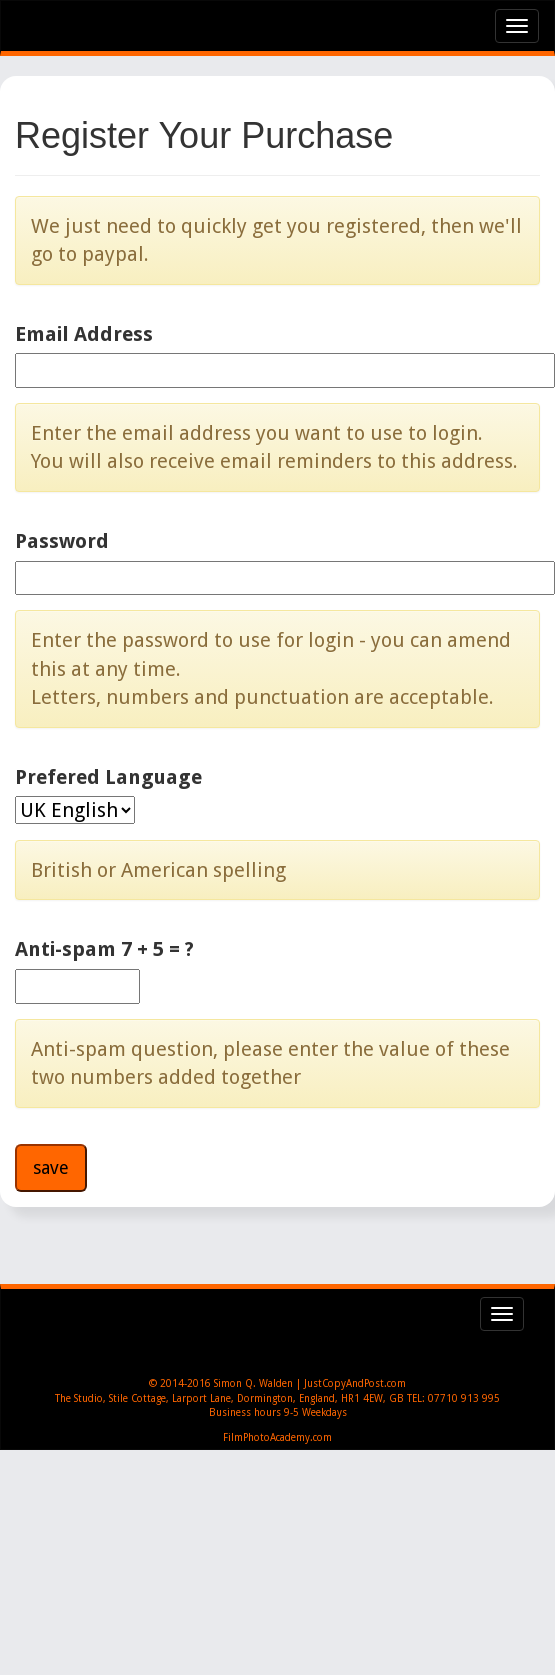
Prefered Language (108, 777)
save (51, 1167)
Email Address (84, 334)
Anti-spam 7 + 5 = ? (104, 949)
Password (62, 541)
